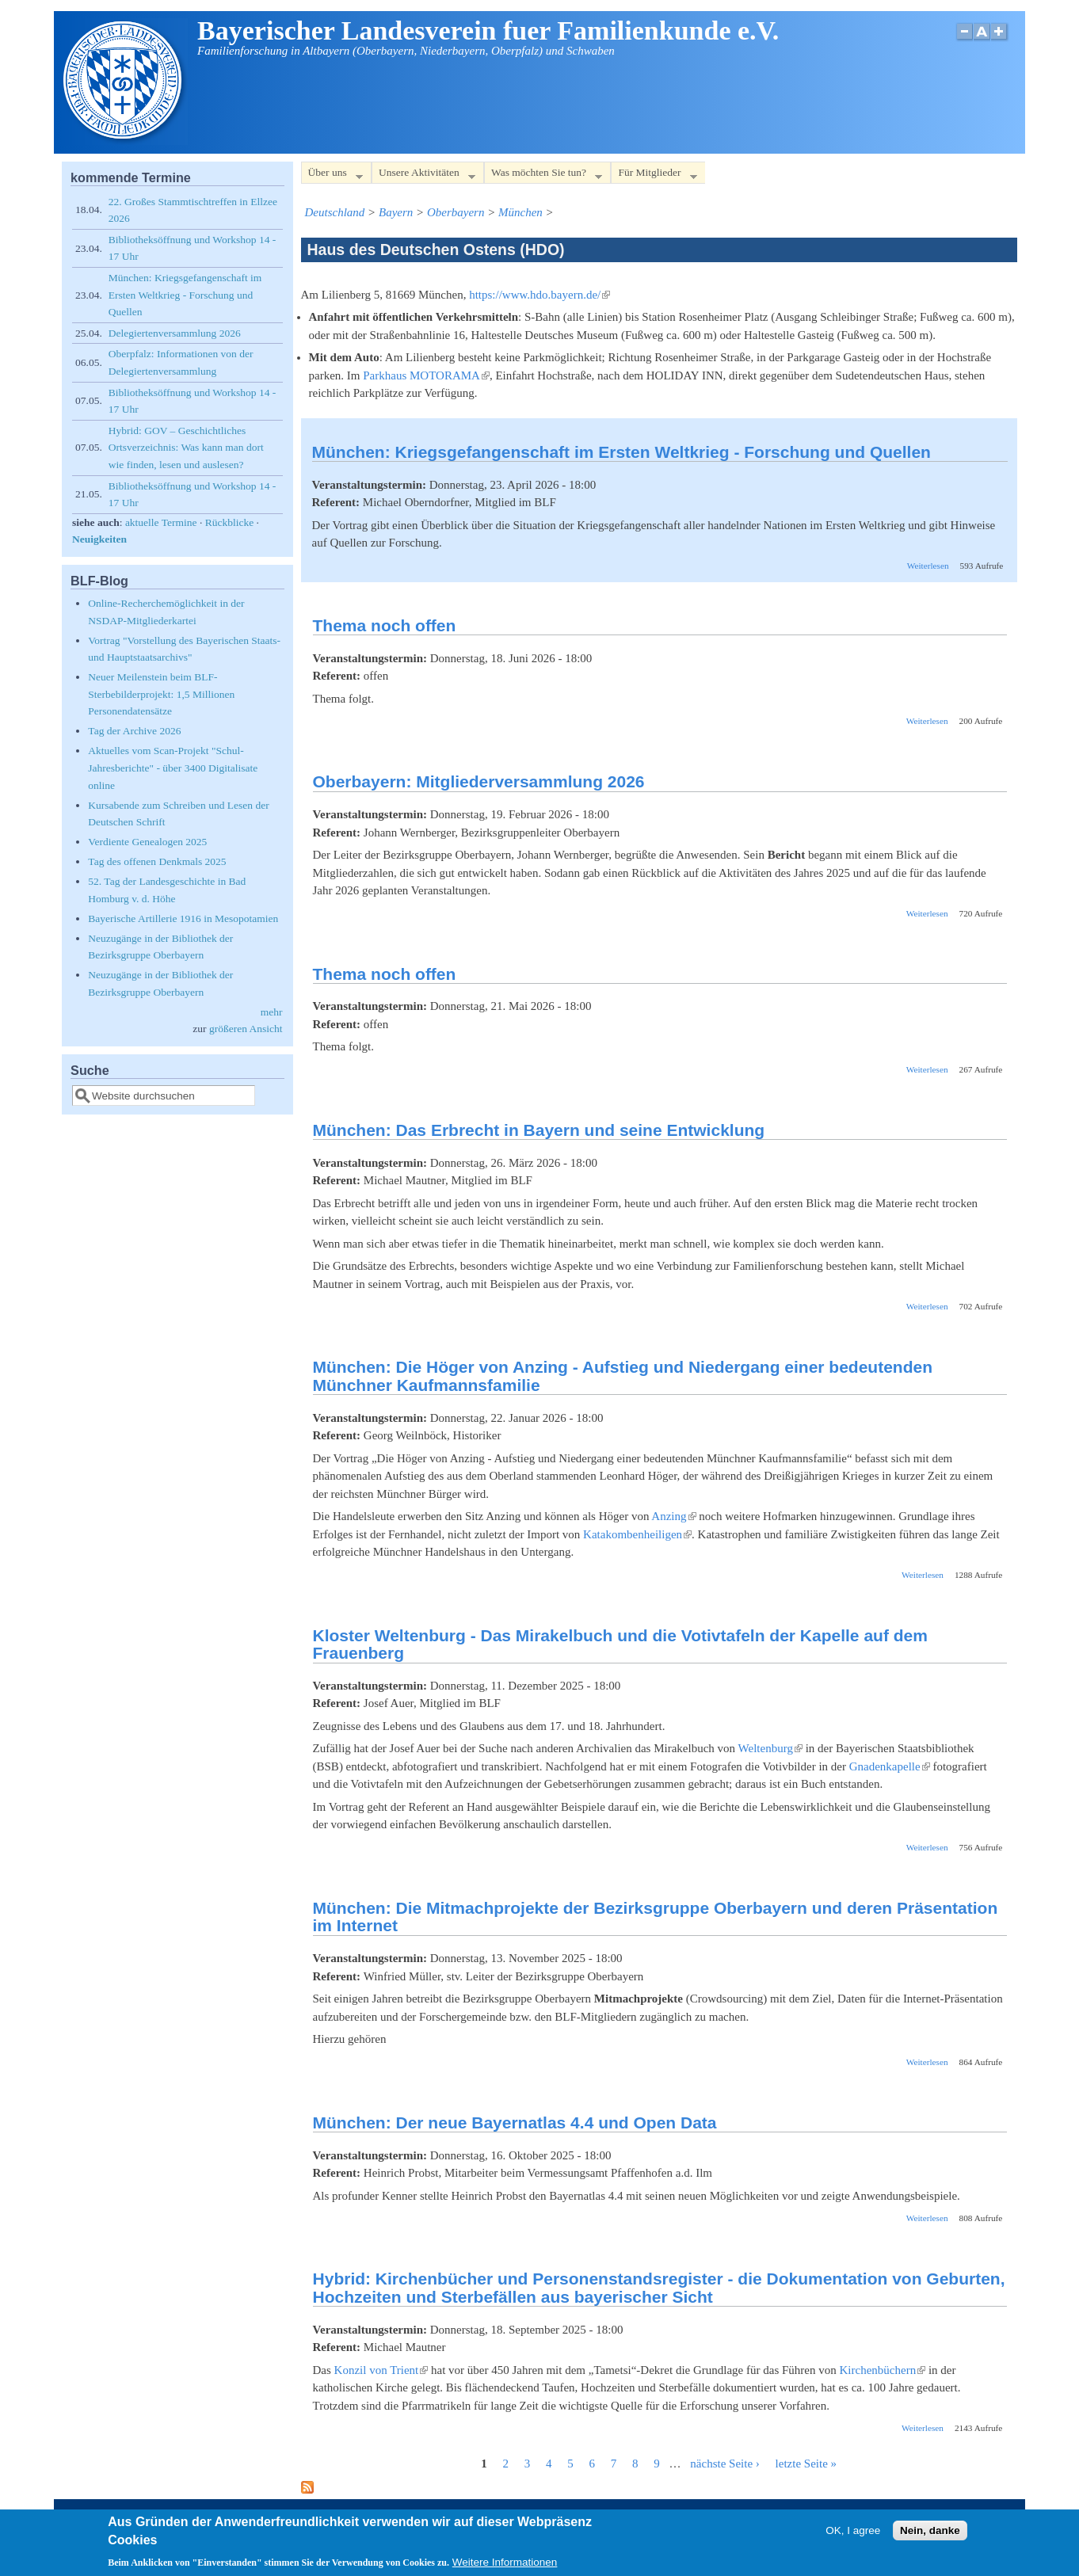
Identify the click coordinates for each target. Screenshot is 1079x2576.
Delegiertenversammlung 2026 (175, 333)
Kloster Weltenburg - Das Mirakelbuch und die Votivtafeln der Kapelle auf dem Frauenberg (620, 1644)
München (520, 212)
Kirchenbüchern (883, 2370)
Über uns (332, 175)
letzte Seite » (806, 2463)
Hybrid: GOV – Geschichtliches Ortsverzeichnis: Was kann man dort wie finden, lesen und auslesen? (186, 448)
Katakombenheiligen (637, 1534)
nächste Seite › (724, 2463)
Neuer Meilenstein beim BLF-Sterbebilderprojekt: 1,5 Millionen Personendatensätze (161, 694)
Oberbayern (455, 212)
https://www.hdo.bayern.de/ (539, 294)
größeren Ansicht (246, 1029)
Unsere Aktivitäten (423, 175)
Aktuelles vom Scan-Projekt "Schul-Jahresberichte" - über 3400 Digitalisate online (172, 768)
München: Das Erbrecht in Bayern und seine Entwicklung (539, 1130)
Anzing (673, 1516)
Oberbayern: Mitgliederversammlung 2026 (479, 781)
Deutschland (335, 212)
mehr (272, 1012)
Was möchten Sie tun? (543, 175)
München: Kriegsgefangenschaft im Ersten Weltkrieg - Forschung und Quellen (621, 452)
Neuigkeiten (99, 539)
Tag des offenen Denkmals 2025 (157, 861)
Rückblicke (229, 522)
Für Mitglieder (653, 175)
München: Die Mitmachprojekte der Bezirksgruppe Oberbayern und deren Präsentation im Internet (655, 1917)
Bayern (396, 212)
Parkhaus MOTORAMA (426, 375)
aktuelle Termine (161, 522)
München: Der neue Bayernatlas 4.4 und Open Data (515, 2122)
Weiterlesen (928, 565)
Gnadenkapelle (889, 1766)
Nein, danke (930, 2535)
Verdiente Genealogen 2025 (147, 842)
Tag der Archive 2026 (134, 731)
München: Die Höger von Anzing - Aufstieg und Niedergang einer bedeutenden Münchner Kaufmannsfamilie (622, 1376)
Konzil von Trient (381, 2370)
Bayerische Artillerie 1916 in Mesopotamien (183, 918)
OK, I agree (852, 2535)
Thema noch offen (384, 625)
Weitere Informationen (505, 2567)
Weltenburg (770, 1748)
